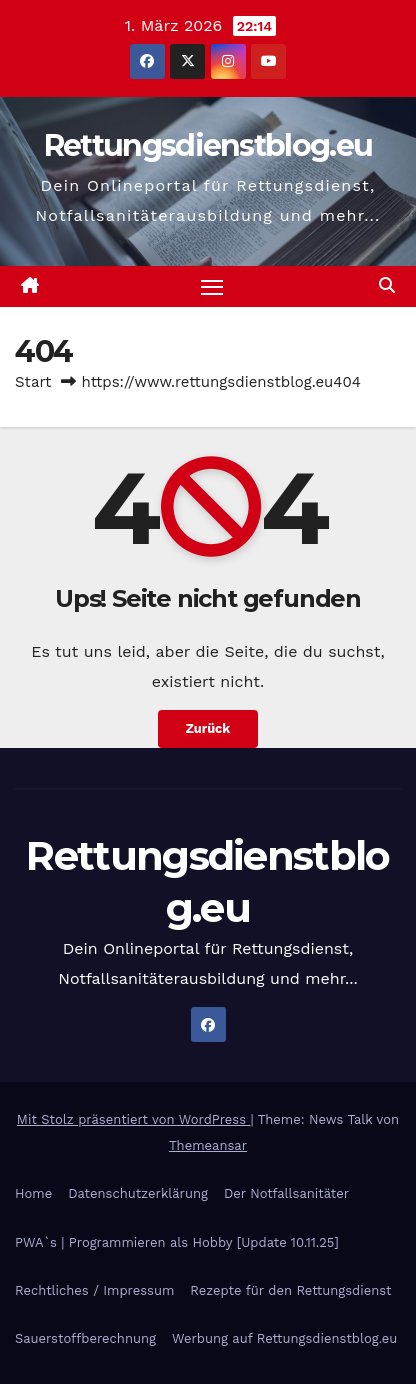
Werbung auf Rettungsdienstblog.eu (284, 1338)
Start (33, 382)
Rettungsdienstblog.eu (208, 145)
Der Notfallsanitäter (286, 1193)
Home (33, 1193)
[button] (387, 285)
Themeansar (208, 1145)
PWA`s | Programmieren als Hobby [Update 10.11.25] (177, 1242)
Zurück (208, 728)
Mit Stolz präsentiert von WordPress (134, 1119)
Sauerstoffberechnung (85, 1338)
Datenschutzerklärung (138, 1193)
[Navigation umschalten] (212, 287)
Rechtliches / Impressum (94, 1290)
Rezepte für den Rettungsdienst (290, 1290)
